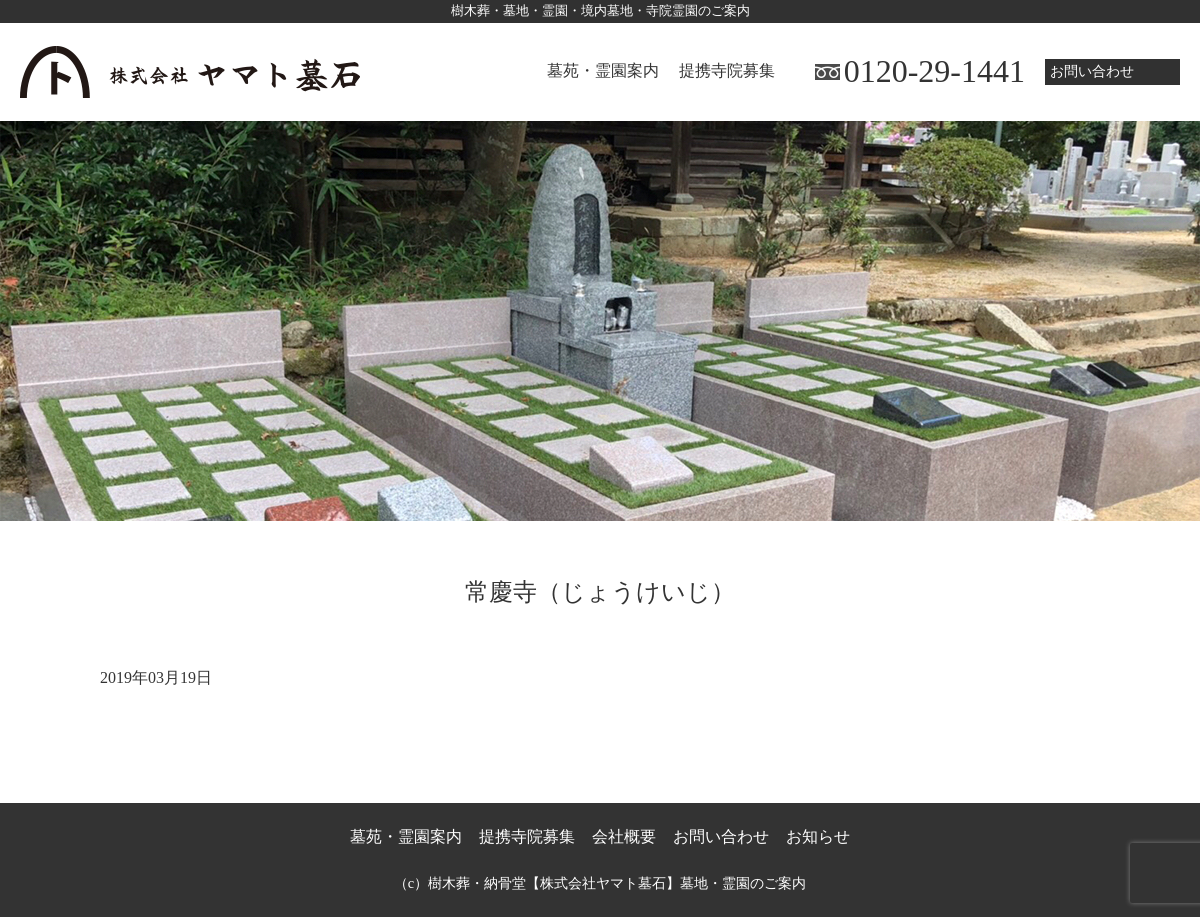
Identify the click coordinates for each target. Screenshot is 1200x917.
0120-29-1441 (934, 71)
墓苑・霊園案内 (603, 70)
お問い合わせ (1092, 71)
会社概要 (624, 836)
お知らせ (818, 836)
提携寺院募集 (727, 70)
